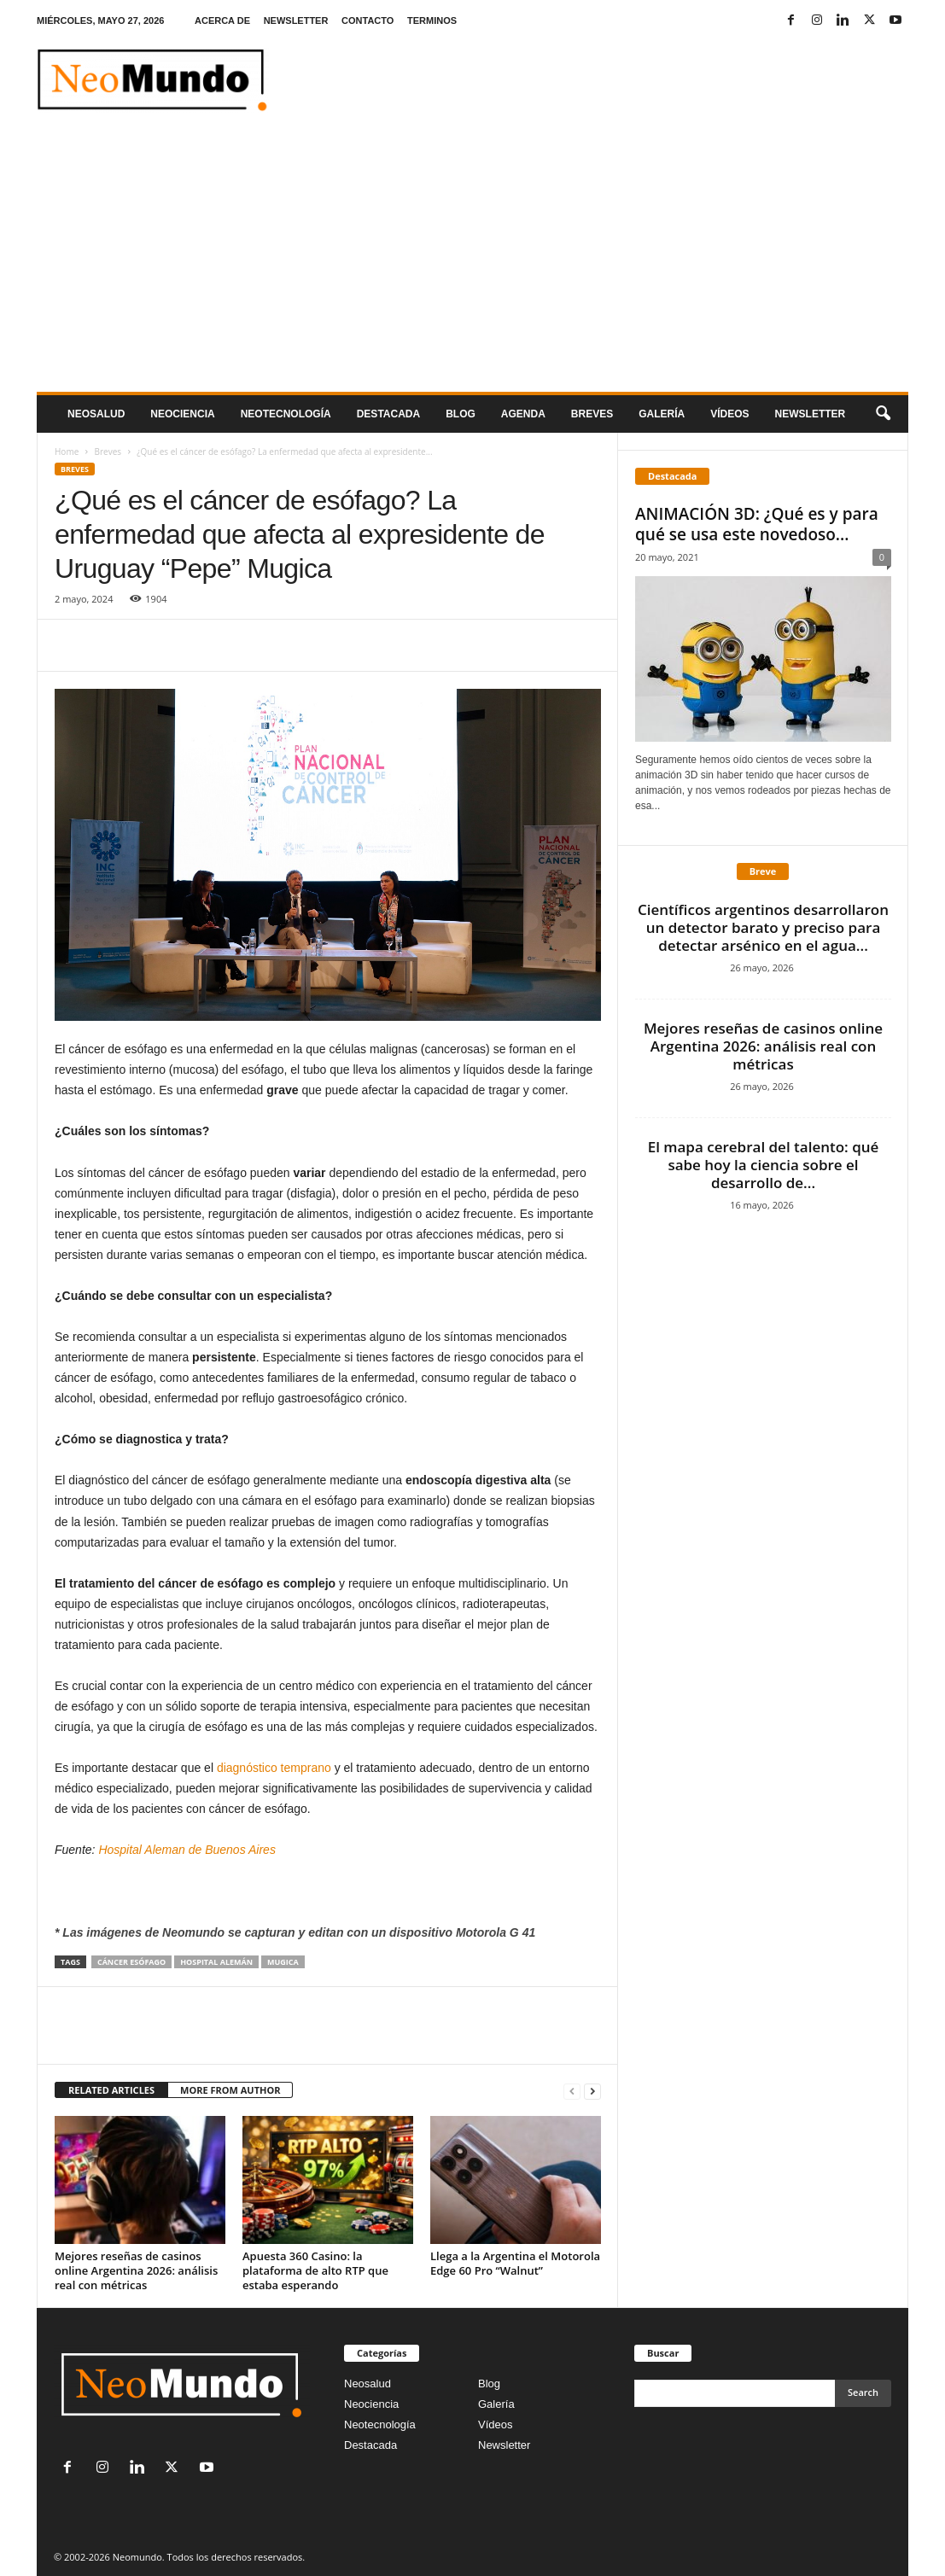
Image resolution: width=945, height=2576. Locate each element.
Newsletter (504, 2445)
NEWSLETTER (296, 20)
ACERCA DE (222, 20)
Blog (460, 414)
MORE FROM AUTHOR (230, 2090)
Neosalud (96, 414)
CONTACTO (367, 20)
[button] (882, 414)
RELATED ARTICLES (111, 2090)
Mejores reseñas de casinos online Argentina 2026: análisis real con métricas (136, 2270)
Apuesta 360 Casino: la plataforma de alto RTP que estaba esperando (315, 2270)
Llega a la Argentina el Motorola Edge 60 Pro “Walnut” (515, 2263)
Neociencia (182, 414)
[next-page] (592, 2091)
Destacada (388, 414)
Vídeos (729, 414)
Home (67, 452)
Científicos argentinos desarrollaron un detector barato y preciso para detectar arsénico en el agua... (763, 927)
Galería (662, 414)
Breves (592, 414)
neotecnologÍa (286, 414)
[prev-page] (571, 2091)
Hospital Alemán (216, 1961)
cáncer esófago (131, 1961)
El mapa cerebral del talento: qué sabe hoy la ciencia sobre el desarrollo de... (763, 1164)
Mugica (283, 1961)
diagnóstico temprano (274, 1768)
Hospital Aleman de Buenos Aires (188, 1849)
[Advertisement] (472, 263)
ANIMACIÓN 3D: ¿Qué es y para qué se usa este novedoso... (756, 524)
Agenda (523, 414)
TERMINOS (432, 20)
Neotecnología (380, 2424)
